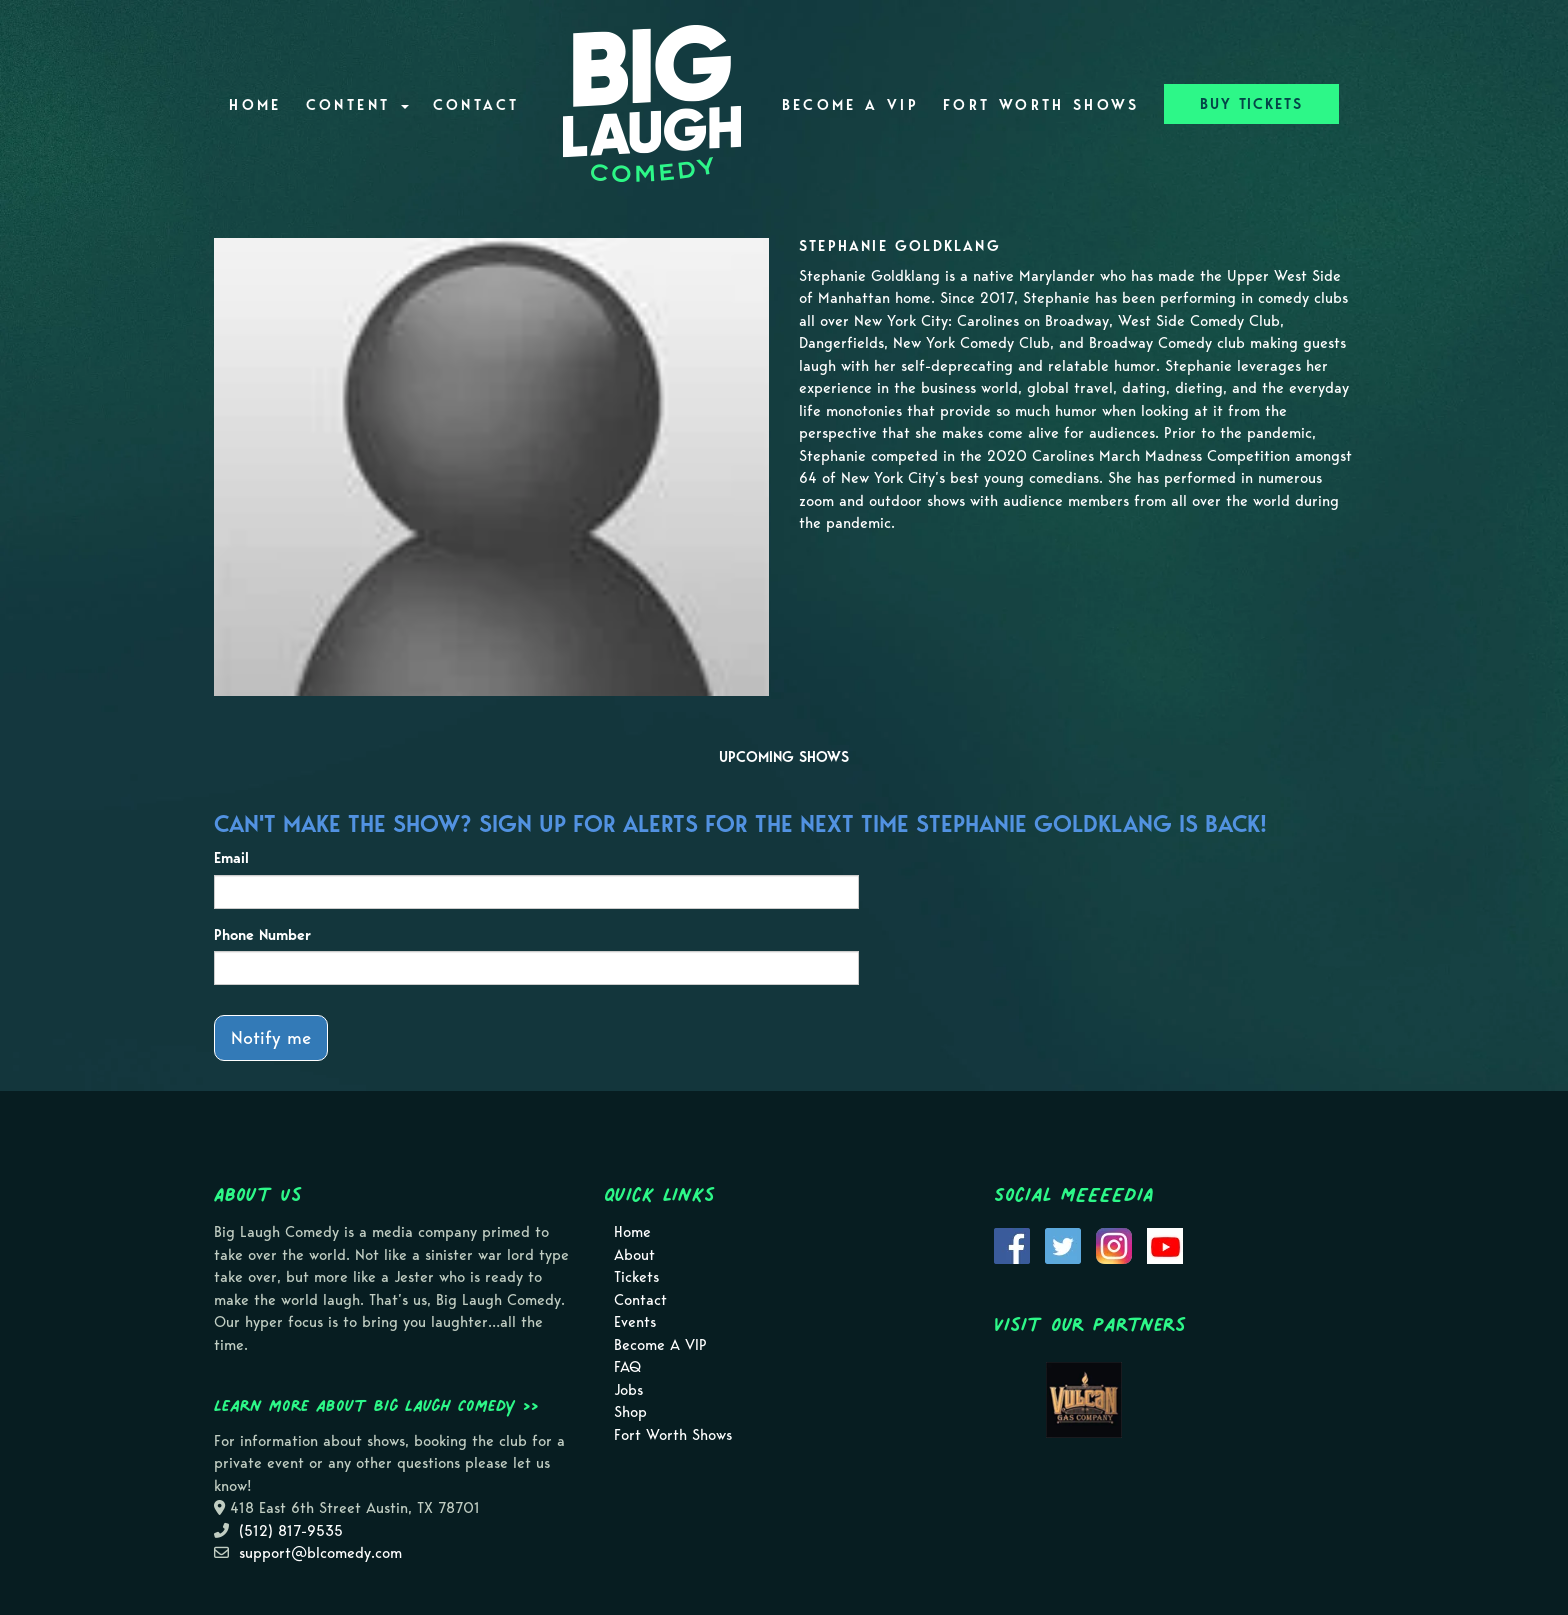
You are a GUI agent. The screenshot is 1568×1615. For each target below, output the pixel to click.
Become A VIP (850, 105)
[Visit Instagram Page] (1114, 1245)
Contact (476, 105)
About (634, 1255)
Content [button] (357, 105)
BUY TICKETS (1251, 104)
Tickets (636, 1277)
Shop (630, 1412)
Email (231, 858)
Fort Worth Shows (1041, 105)
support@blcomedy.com (320, 1553)
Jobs (628, 1390)
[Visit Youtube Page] (1165, 1245)
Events (635, 1322)
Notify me (271, 1037)
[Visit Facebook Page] (1012, 1245)
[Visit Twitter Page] (1063, 1245)
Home (255, 105)
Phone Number (262, 935)
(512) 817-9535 (291, 1531)
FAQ (627, 1367)
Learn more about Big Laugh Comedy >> (376, 1405)
